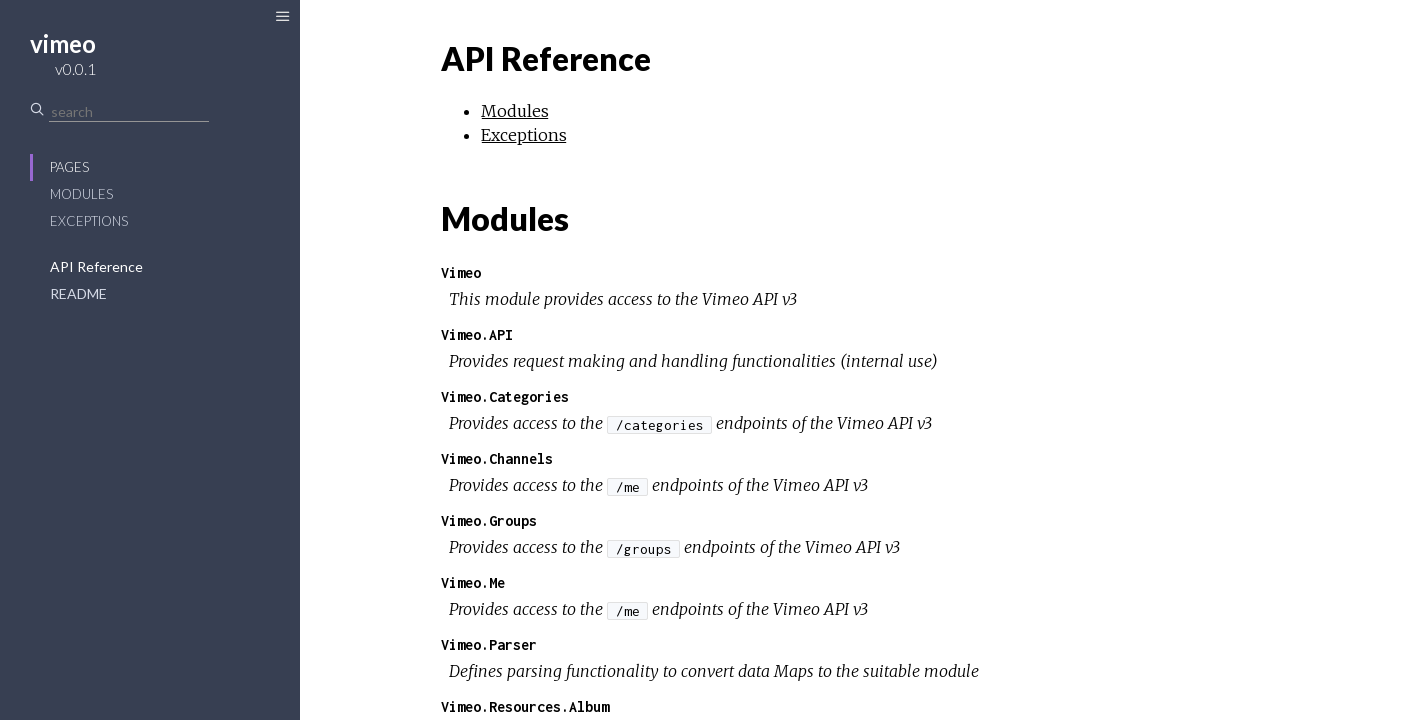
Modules (81, 194)
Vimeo (461, 272)
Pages (69, 167)
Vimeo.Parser (489, 644)
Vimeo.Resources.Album (525, 706)
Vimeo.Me (473, 582)
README (78, 293)
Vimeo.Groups (489, 520)
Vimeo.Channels (497, 458)
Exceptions (89, 221)
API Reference (96, 266)
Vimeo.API (477, 334)
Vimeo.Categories (505, 396)
